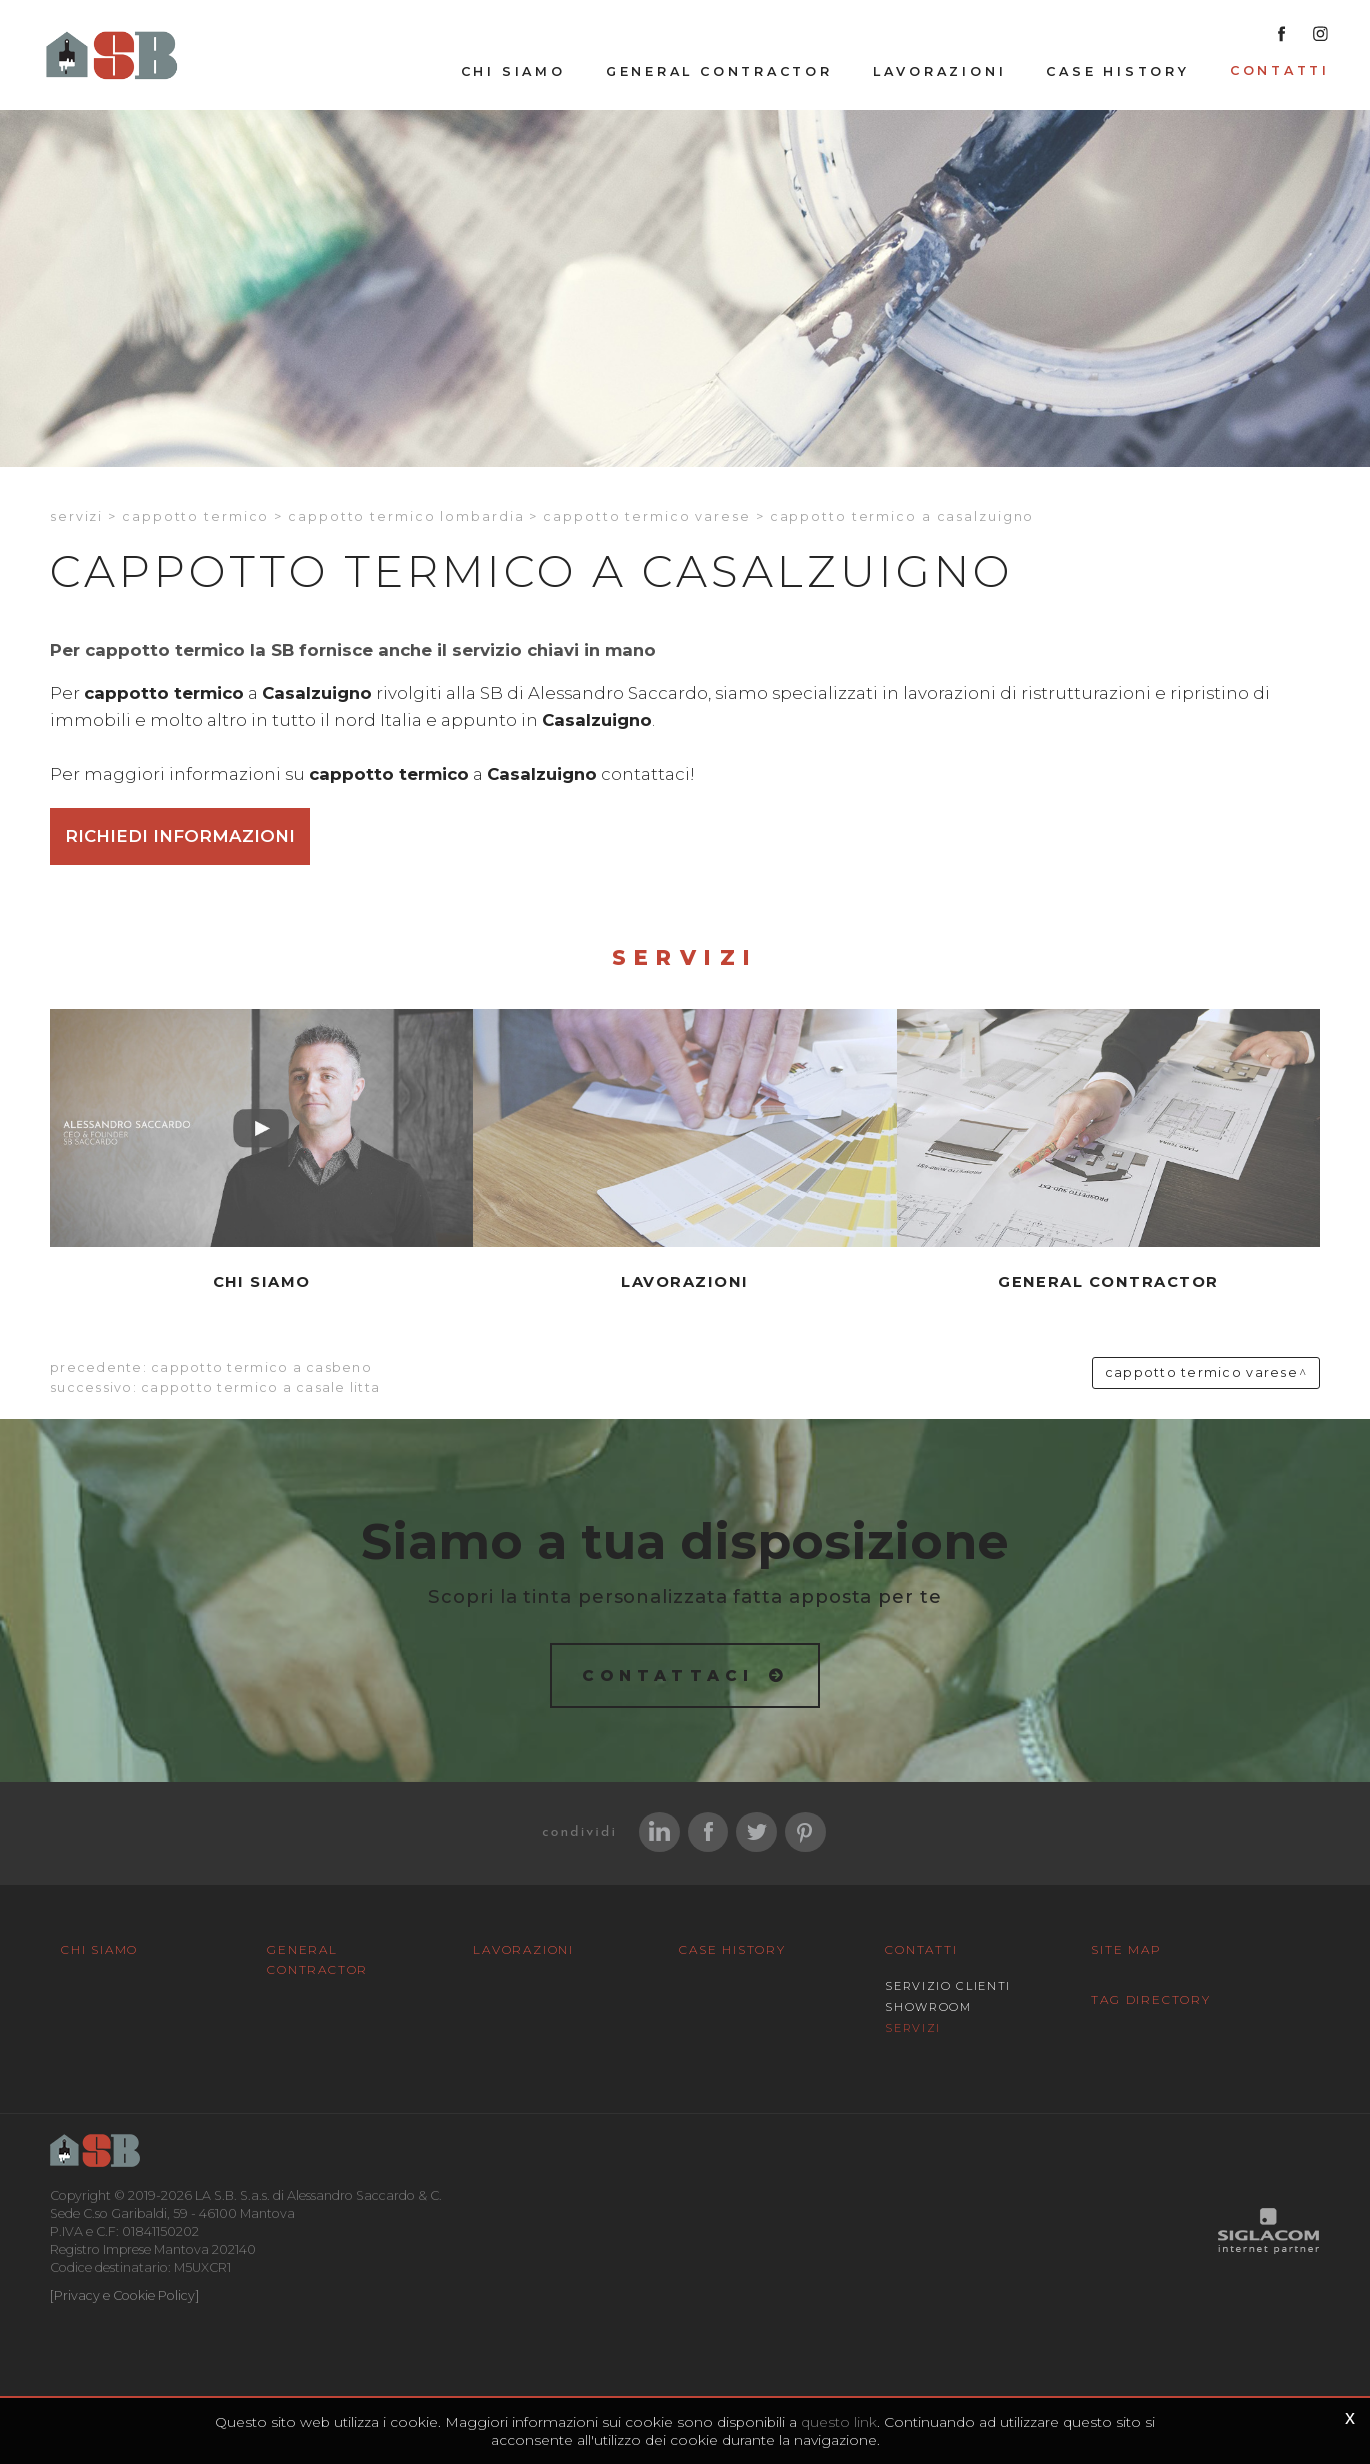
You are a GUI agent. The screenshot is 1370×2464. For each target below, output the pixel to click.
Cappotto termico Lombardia (406, 516)
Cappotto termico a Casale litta (260, 1387)
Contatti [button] (1280, 70)
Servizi (76, 516)
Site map (1126, 1949)
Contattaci (668, 1675)
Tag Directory (1150, 1999)
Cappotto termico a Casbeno (261, 1367)
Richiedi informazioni (180, 836)
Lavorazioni (940, 71)
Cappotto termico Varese (646, 516)
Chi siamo (513, 71)
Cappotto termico (195, 516)
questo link (839, 2422)
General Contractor (719, 71)
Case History (1117, 71)
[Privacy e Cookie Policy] (124, 2295)
